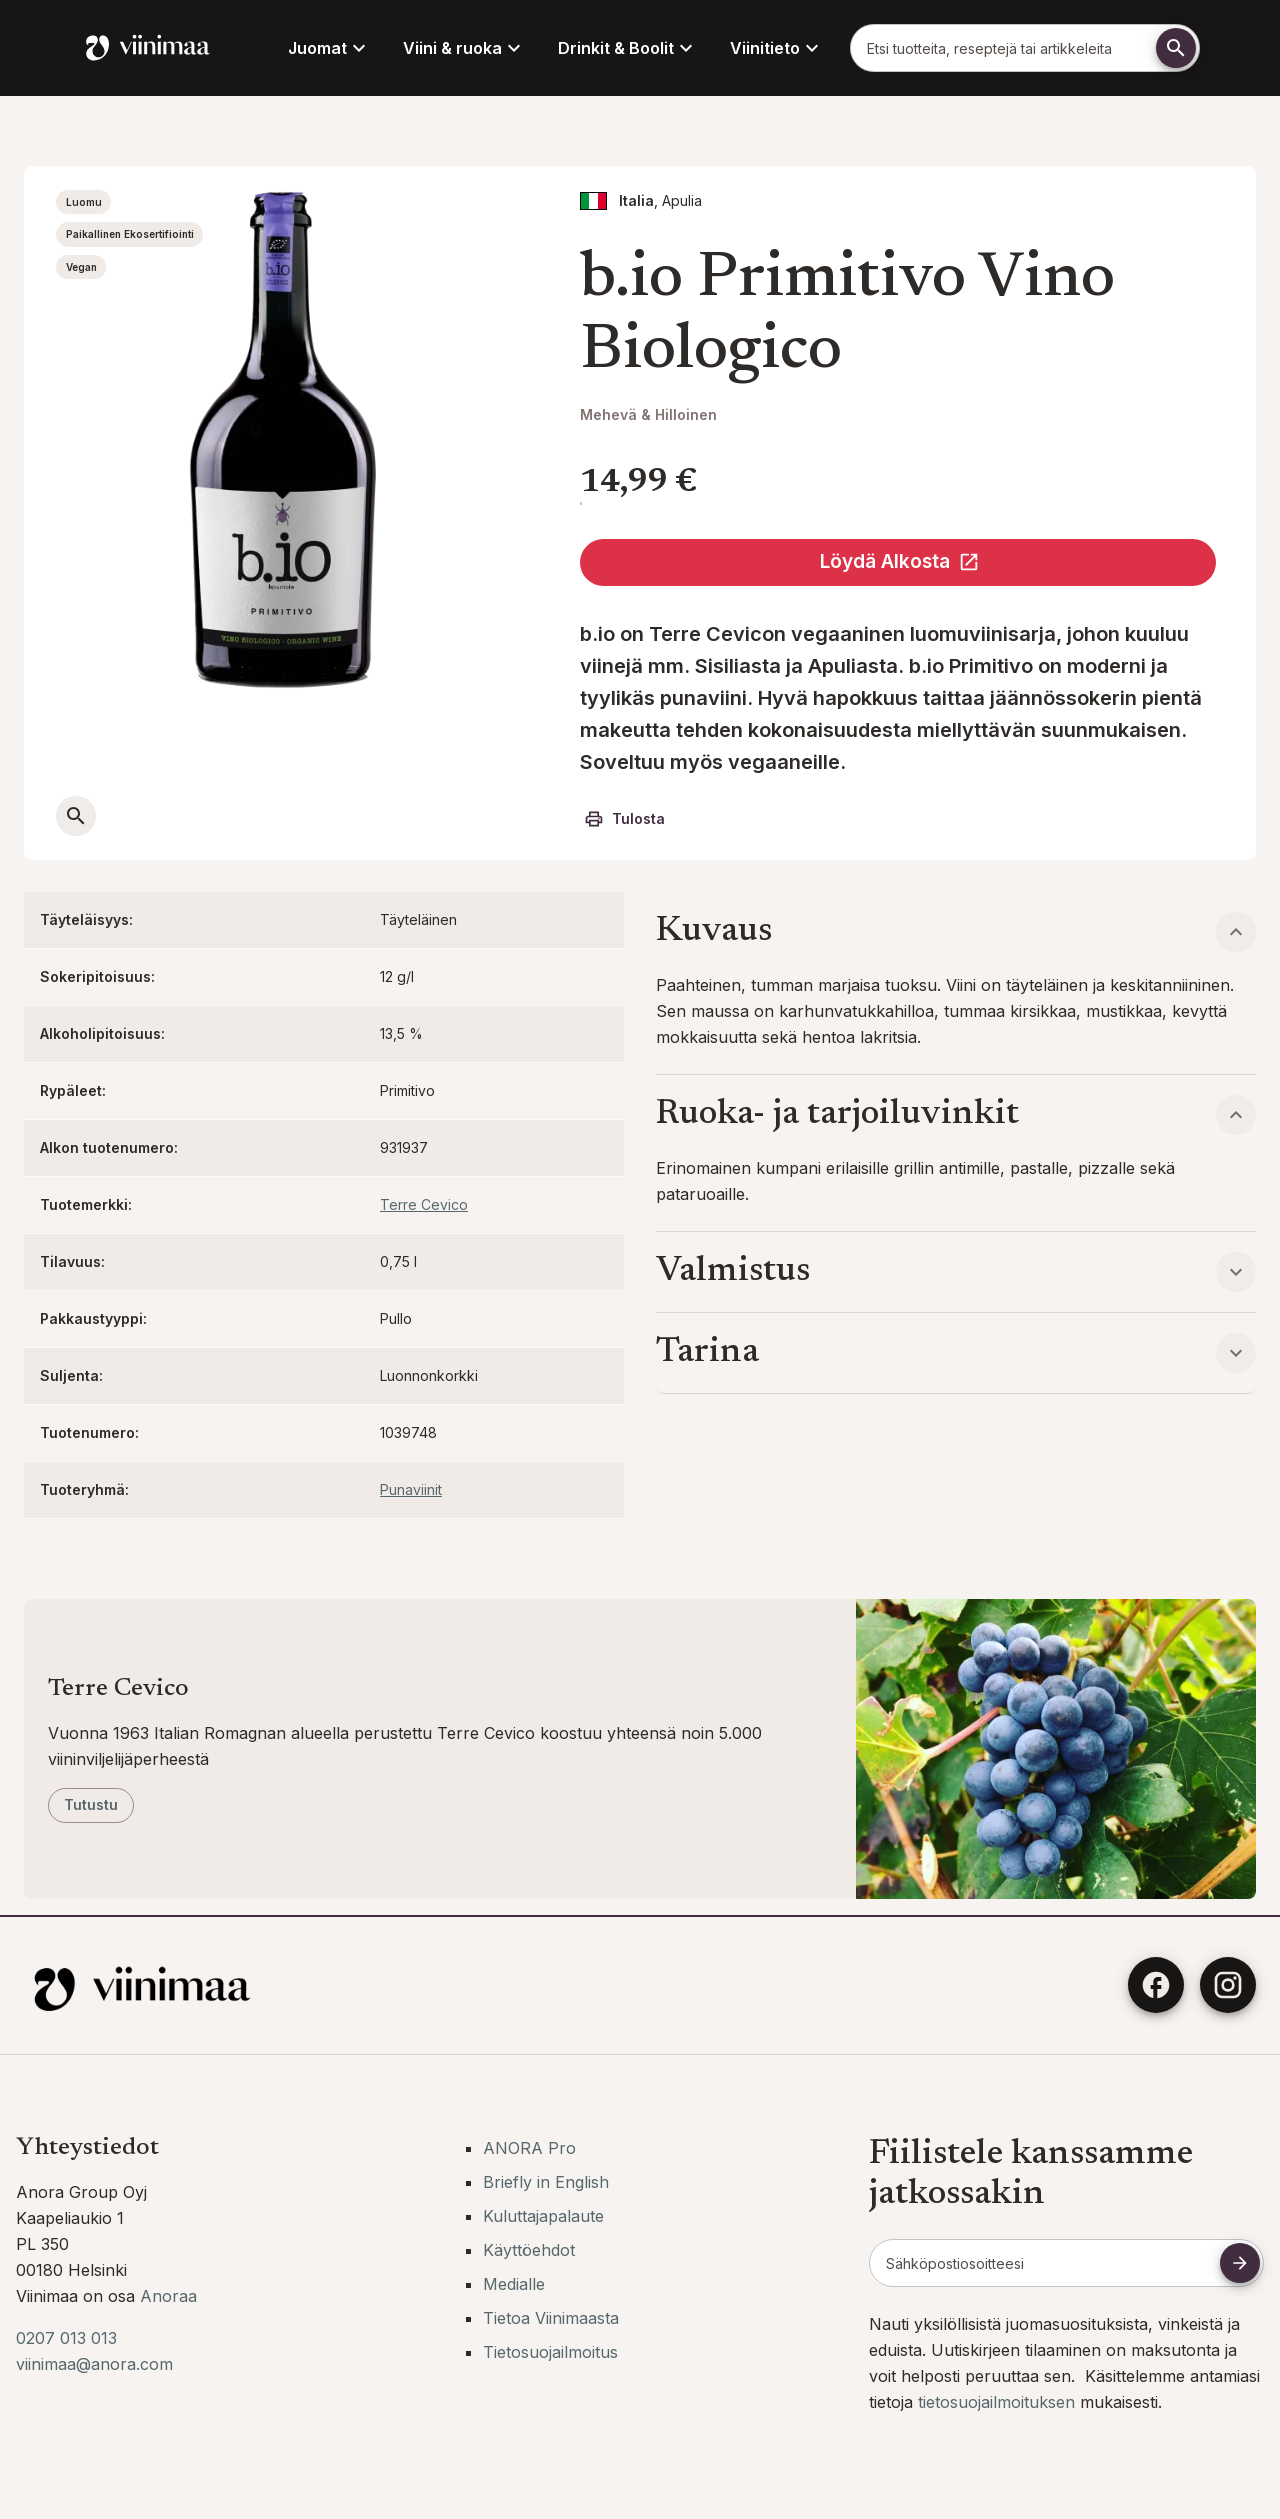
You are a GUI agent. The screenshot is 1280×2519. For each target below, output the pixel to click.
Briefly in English (546, 2182)
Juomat (329, 48)
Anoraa (168, 2296)
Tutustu (91, 1804)
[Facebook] (1156, 1985)
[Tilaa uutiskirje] (1240, 2263)
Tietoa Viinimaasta (551, 2318)
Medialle (514, 2284)
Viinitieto (777, 48)
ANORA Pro (529, 2148)
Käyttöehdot (529, 2250)
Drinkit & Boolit (628, 48)
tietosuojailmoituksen (999, 2402)
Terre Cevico (424, 1204)
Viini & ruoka (464, 48)
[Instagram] (1228, 1985)
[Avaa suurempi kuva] (76, 816)
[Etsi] (1176, 48)
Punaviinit (411, 1489)
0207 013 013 (66, 2338)
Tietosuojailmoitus (550, 2352)
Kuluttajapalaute (543, 2216)
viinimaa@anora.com (94, 2364)
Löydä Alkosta (900, 561)
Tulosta (624, 819)
